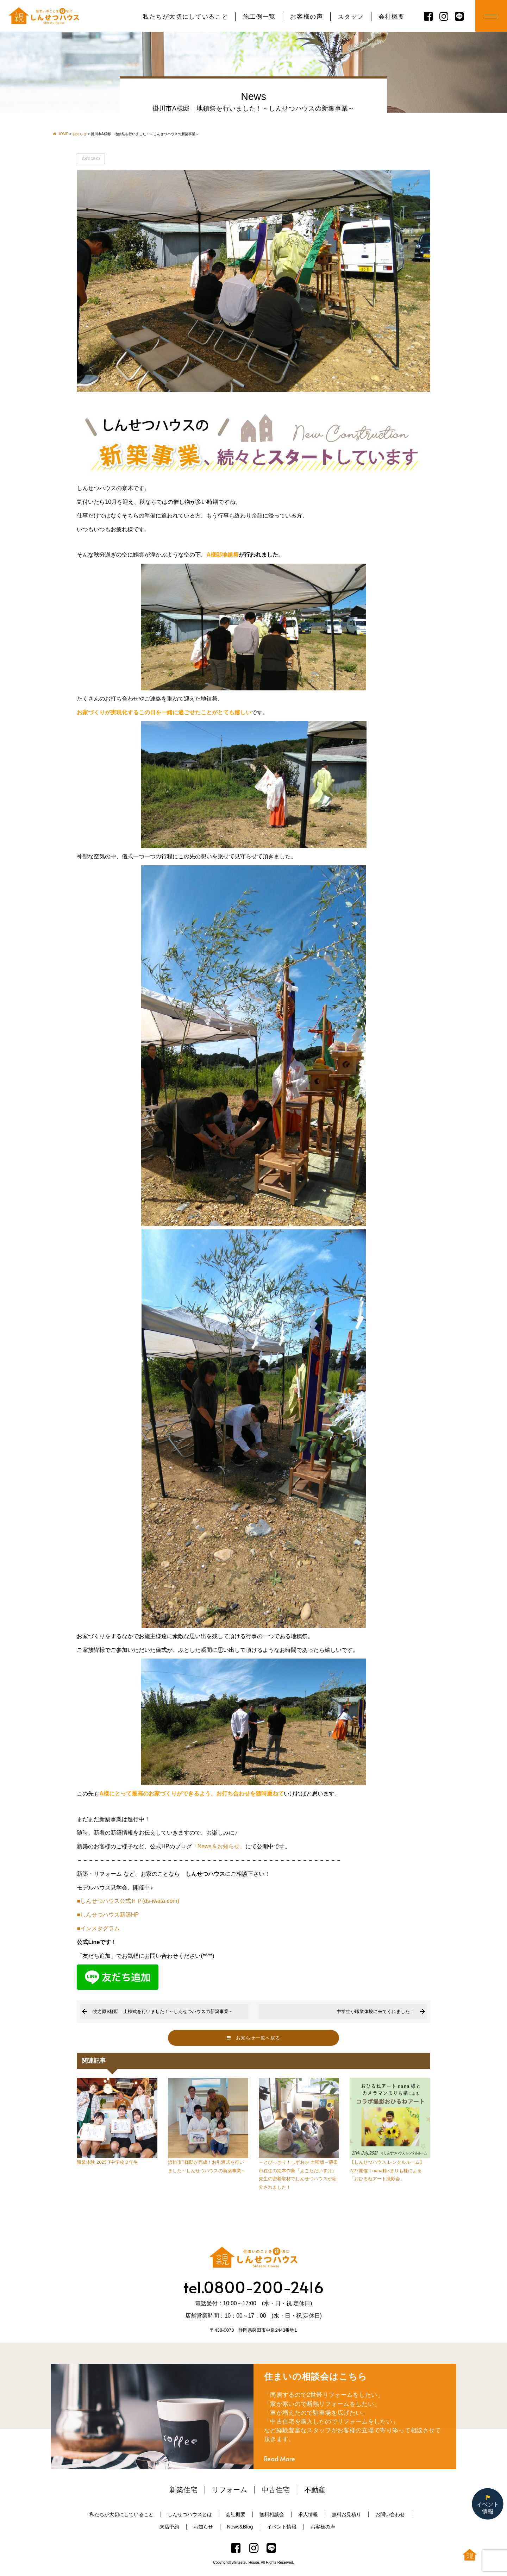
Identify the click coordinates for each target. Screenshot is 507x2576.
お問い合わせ (390, 2514)
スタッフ (351, 16)
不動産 (314, 2490)
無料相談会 (271, 2514)
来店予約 (169, 2527)
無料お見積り (346, 2514)
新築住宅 (183, 2490)
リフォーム (229, 2490)
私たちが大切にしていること (185, 16)
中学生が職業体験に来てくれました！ (375, 2011)
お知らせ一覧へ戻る (253, 2038)
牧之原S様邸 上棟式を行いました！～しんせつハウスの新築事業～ (163, 2011)
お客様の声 (306, 16)
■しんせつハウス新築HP (108, 1915)
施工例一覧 (259, 16)
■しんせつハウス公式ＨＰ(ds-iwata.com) (128, 1901)
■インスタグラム (98, 1928)
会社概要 (391, 16)
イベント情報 (281, 2527)
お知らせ (203, 2527)
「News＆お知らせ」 (218, 1846)
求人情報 (308, 2514)
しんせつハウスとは (190, 2514)
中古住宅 (276, 2490)
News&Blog (240, 2527)
